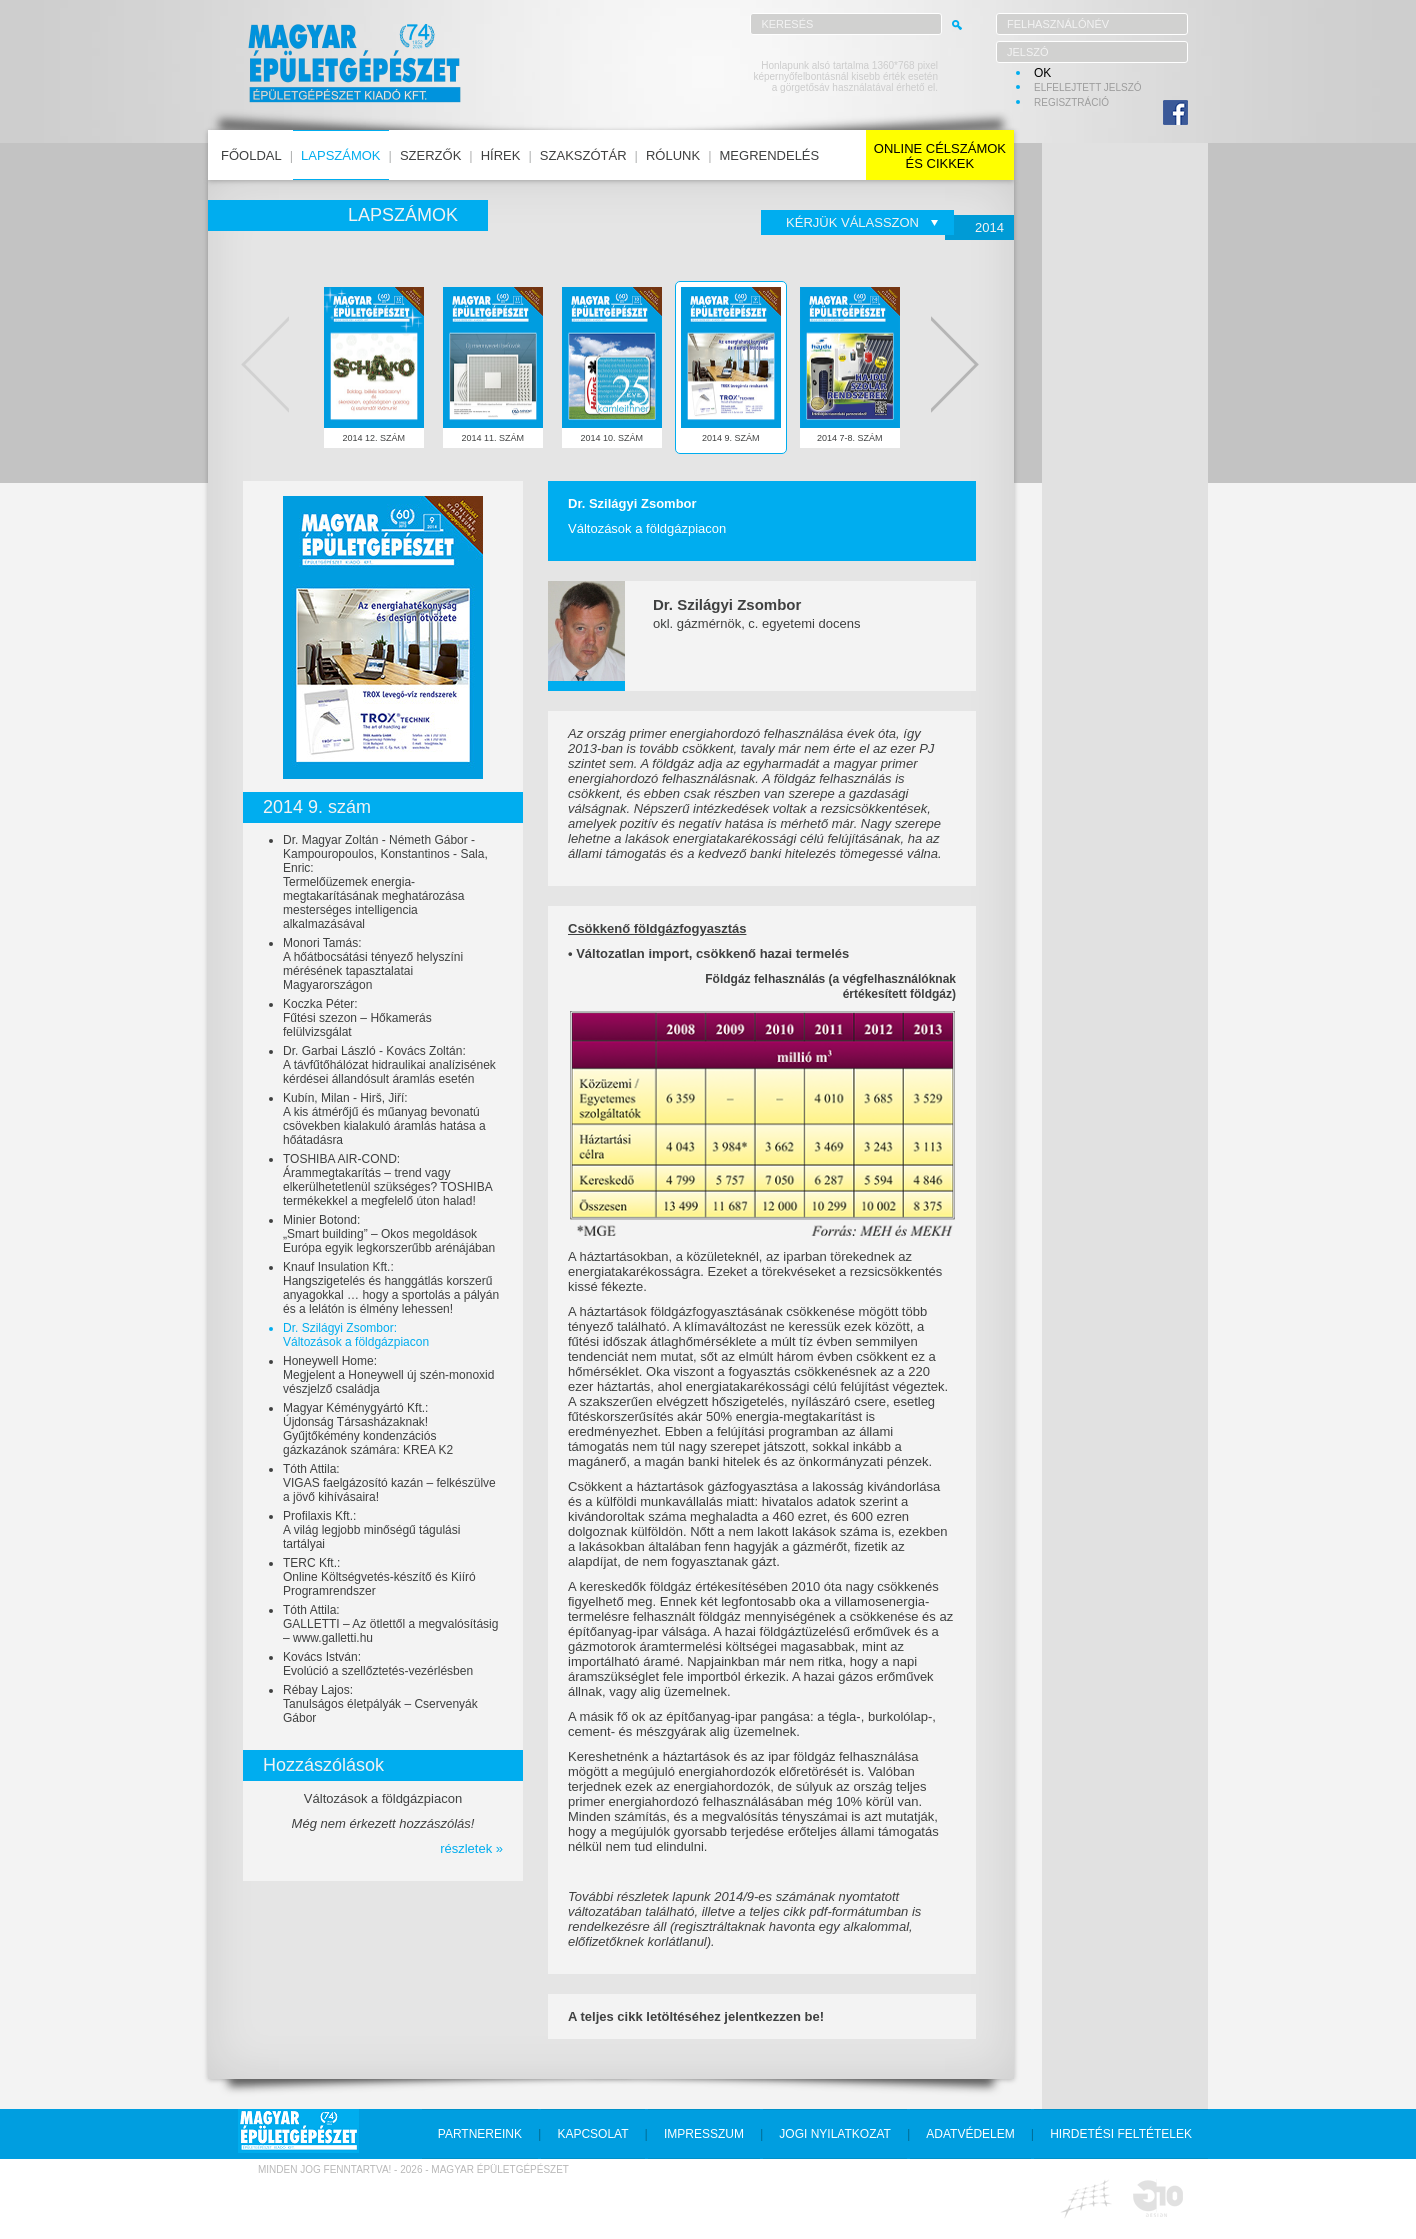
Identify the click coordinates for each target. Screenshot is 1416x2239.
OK (1042, 73)
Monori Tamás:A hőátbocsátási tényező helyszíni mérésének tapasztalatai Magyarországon (373, 964)
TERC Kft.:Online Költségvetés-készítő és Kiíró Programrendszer (379, 1577)
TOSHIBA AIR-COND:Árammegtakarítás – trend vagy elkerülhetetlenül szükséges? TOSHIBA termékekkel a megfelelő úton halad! (387, 1180)
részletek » (471, 1848)
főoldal (251, 155)
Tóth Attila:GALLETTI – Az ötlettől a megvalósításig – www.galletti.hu (390, 1624)
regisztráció (1071, 102)
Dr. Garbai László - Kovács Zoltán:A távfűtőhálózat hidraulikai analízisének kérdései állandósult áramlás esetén (389, 1065)
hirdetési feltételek (1121, 2134)
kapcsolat (592, 2134)
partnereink (480, 2134)
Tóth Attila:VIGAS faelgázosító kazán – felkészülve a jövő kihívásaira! (389, 1483)
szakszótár (583, 155)
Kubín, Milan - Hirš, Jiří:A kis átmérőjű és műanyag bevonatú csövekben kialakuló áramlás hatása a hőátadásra (384, 1119)
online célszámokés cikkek (940, 156)
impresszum (704, 2134)
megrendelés (770, 155)
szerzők (430, 155)
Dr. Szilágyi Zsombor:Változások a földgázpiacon (356, 1335)
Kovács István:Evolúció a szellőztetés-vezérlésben (378, 1664)
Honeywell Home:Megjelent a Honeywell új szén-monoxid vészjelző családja (388, 1375)
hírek (501, 155)
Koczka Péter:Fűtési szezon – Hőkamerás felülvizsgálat (357, 1018)
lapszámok (340, 155)
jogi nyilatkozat (835, 2134)
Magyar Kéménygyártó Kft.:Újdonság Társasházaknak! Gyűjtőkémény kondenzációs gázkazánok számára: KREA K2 (368, 1429)
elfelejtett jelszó (1088, 87)
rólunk (673, 155)
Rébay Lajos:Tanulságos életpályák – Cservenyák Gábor (380, 1704)
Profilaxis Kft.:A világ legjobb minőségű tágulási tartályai (371, 1530)
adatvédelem (970, 2134)
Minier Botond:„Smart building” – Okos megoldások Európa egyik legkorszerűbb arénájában (389, 1234)
